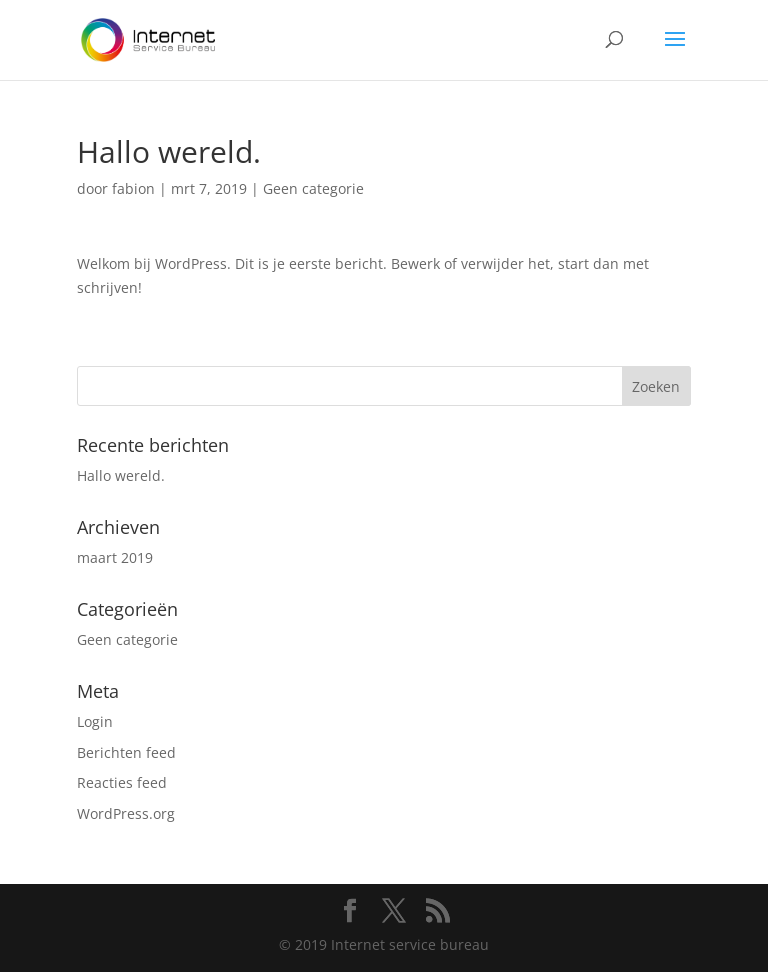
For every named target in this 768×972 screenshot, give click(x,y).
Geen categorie (313, 188)
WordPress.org (126, 813)
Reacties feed (122, 782)
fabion (133, 188)
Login (95, 721)
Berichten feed (126, 752)
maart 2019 (115, 557)
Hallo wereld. (121, 475)
